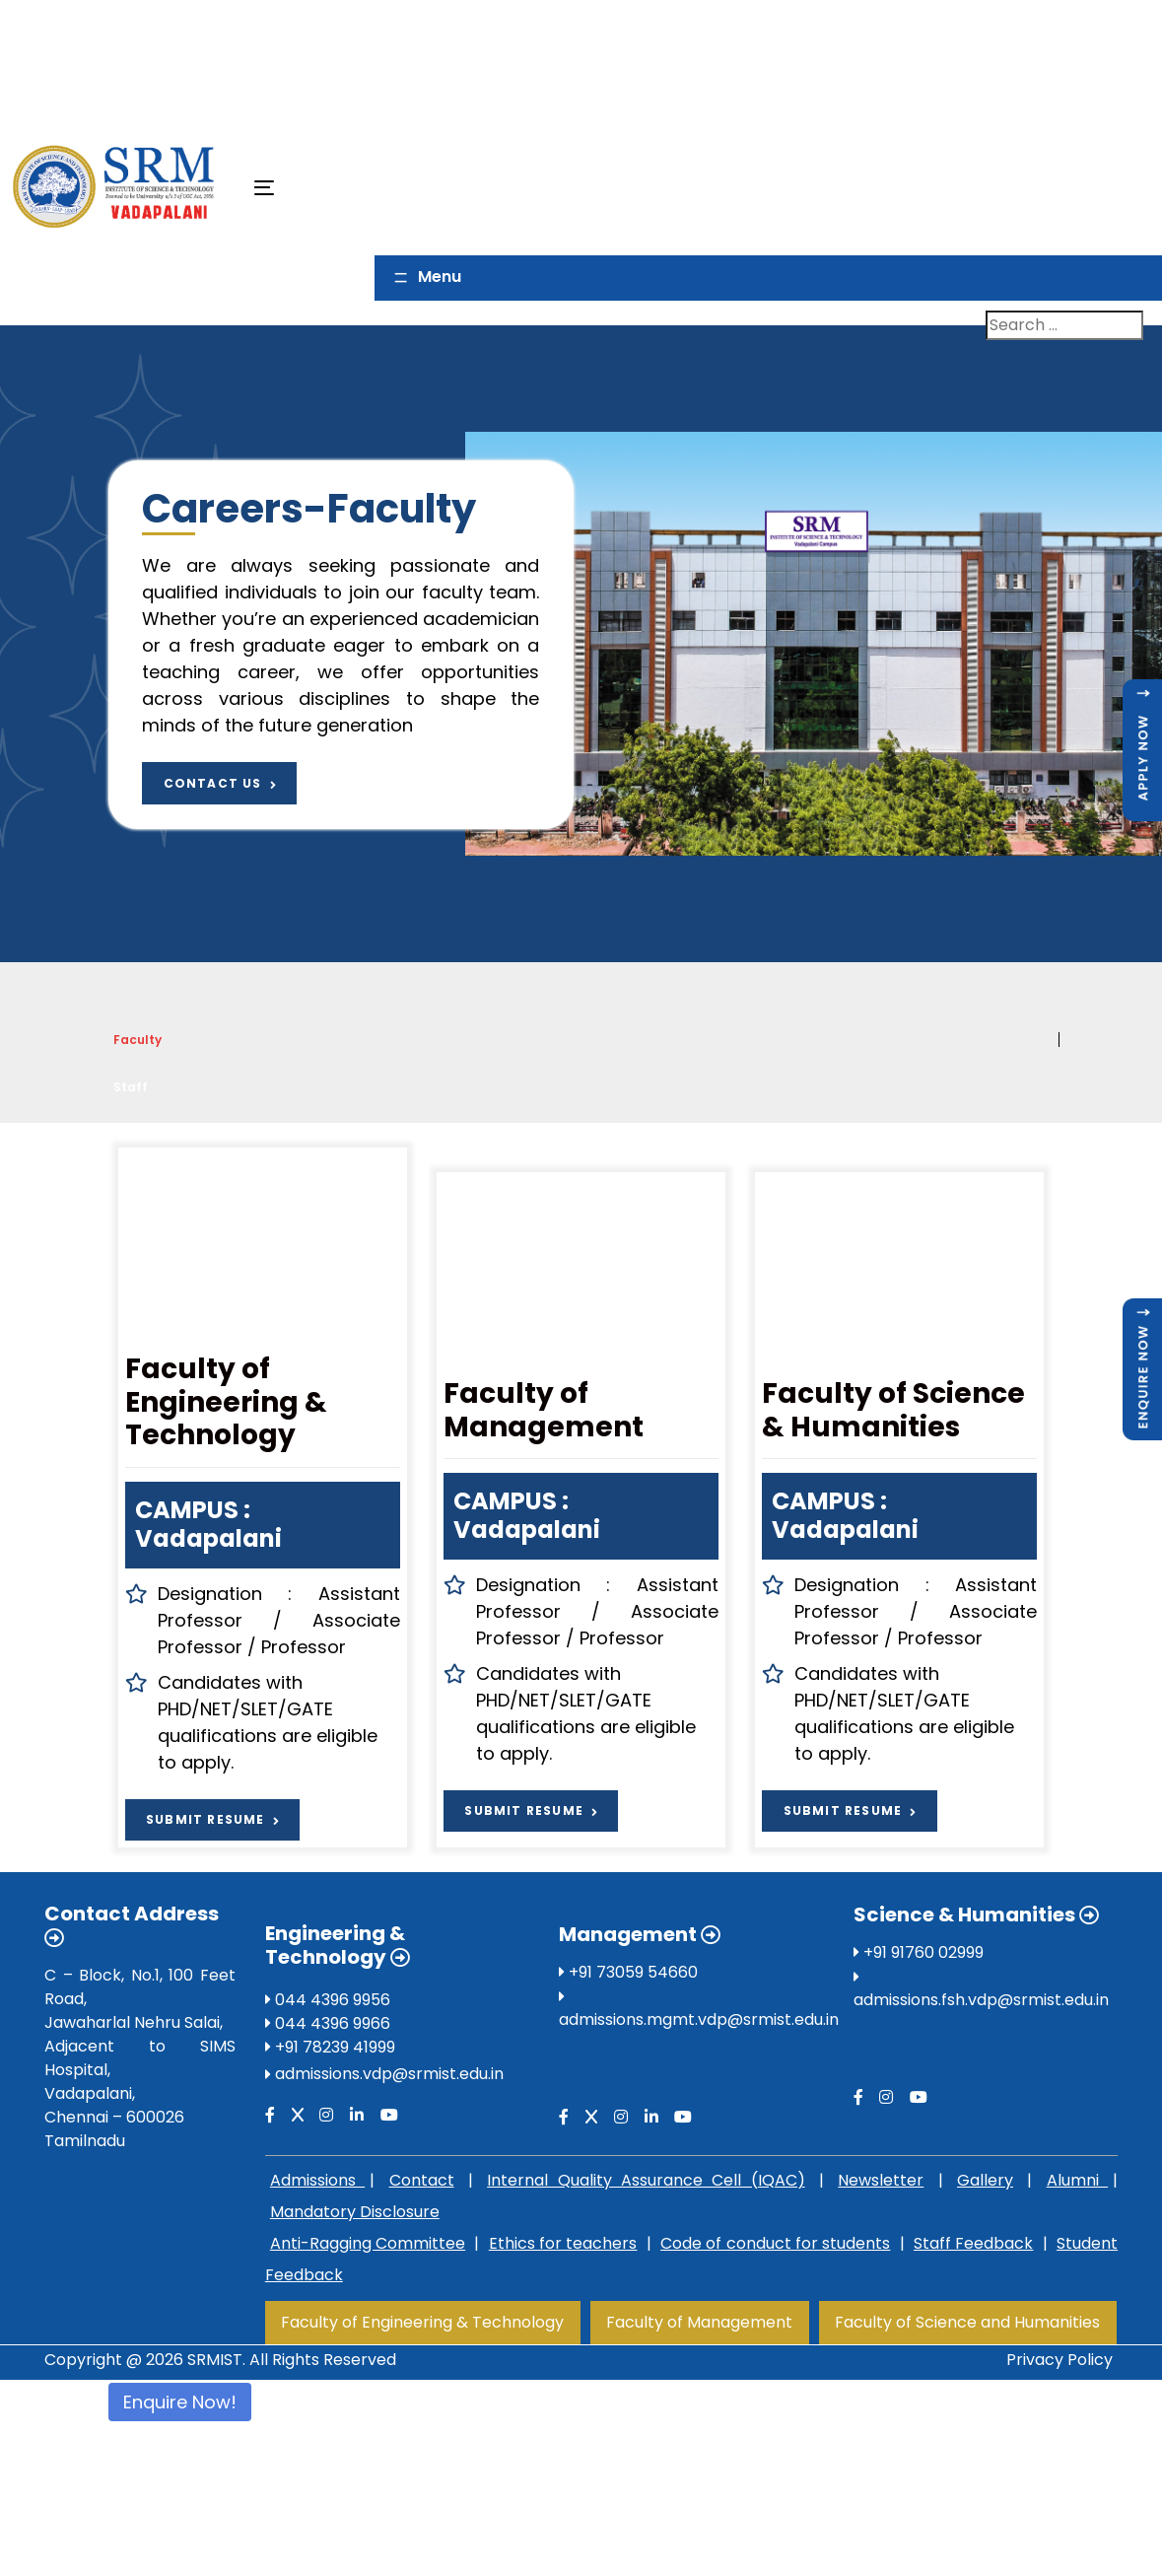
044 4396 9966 (327, 2023)
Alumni (1077, 2180)
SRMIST (214, 2359)
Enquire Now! (180, 2402)
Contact (421, 2180)
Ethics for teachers (563, 2243)
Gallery (985, 2180)
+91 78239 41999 (330, 2047)
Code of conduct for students (775, 2243)
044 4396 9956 (327, 1999)
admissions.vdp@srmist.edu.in (389, 2073)
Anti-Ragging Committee (367, 2243)
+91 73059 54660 (628, 1972)
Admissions (317, 2180)
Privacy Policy (1059, 2359)
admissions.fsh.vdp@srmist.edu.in (981, 1999)
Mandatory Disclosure (355, 2211)
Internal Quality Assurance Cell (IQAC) (645, 2180)
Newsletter (880, 2180)
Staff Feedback (973, 2243)
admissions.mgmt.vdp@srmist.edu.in (699, 2019)
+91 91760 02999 (919, 1952)
